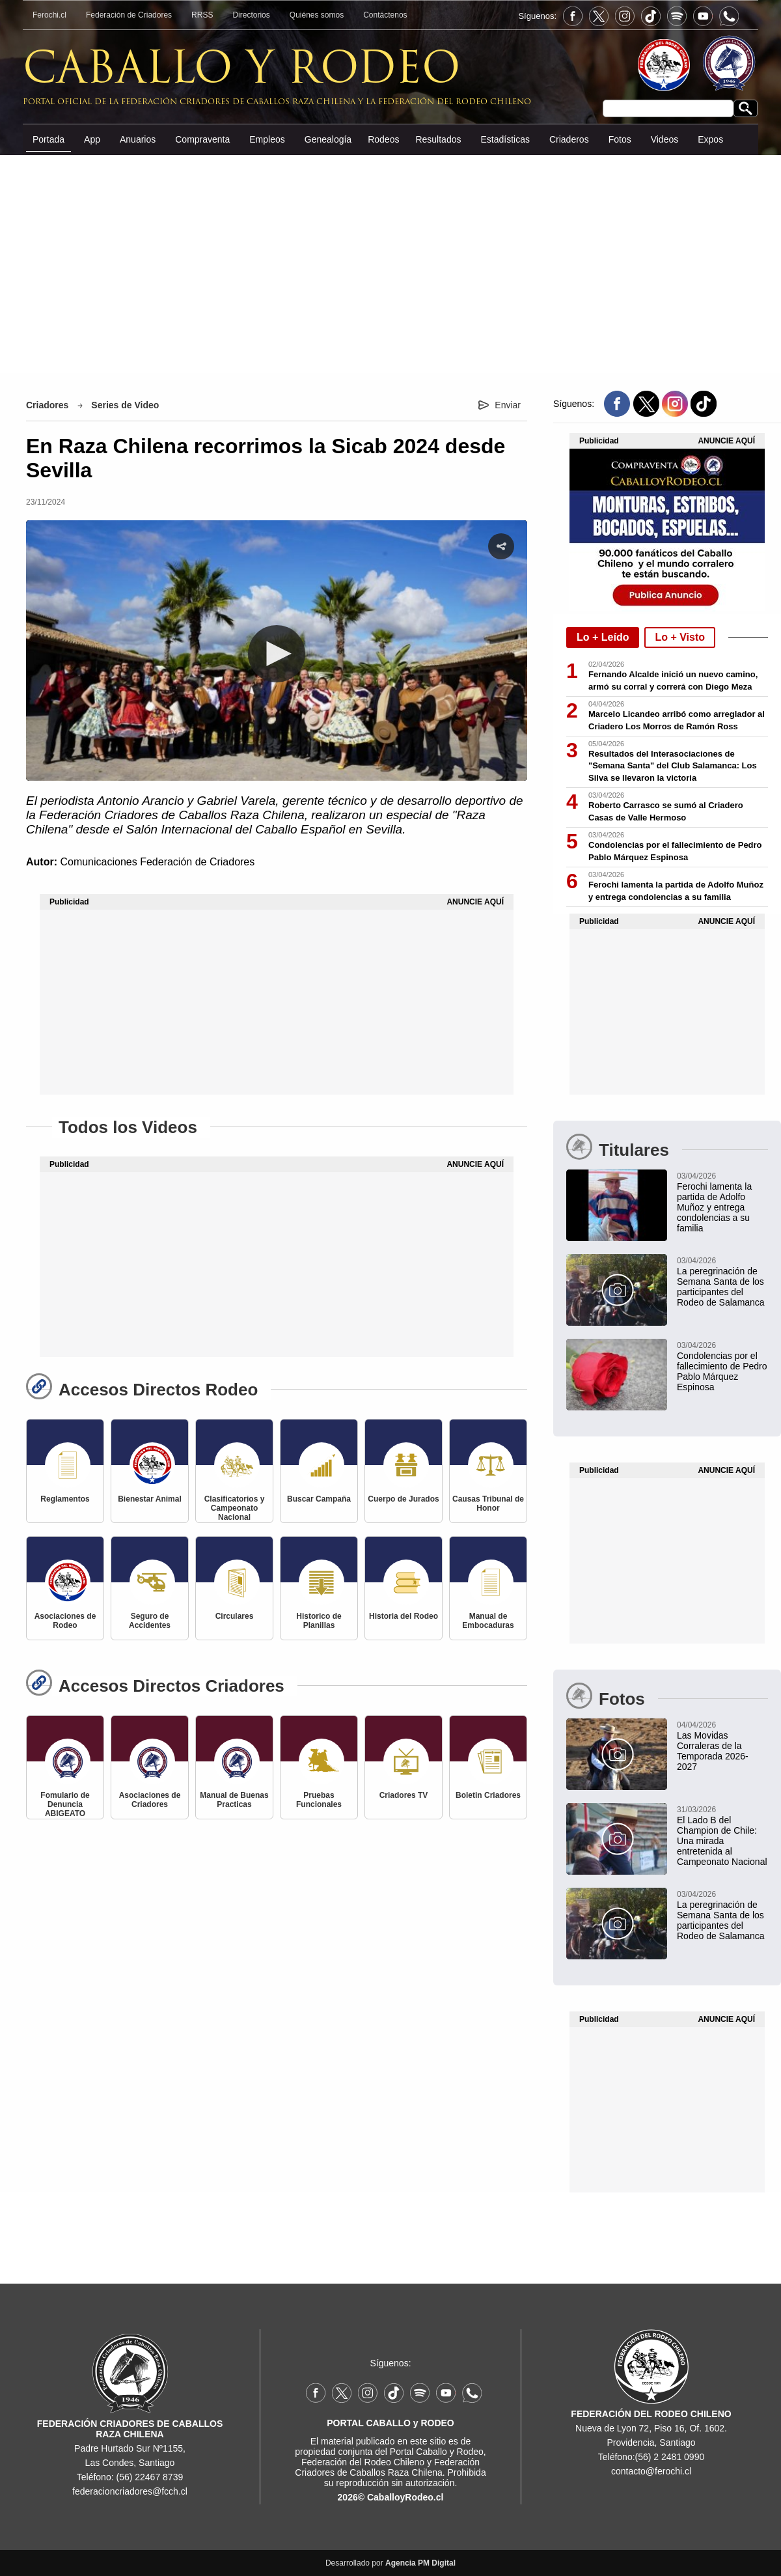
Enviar (508, 405)
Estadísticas (504, 139)
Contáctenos (385, 15)
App (92, 139)
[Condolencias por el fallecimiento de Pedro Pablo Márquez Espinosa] (667, 1365)
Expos (710, 139)
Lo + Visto (680, 637)
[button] (276, 653)
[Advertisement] (391, 263)
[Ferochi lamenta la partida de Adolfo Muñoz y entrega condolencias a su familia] (667, 1201)
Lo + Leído (603, 637)
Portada (48, 139)
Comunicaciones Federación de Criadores (157, 861)
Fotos (620, 139)
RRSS (202, 15)
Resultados (438, 139)
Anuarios (138, 139)
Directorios (250, 15)
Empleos (266, 139)
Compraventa (202, 139)
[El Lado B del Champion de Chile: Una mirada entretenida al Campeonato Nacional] (667, 1835)
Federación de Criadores (129, 15)
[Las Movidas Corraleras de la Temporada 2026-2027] (667, 1745)
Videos (665, 139)
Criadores (47, 405)
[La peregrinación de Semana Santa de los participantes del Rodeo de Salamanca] (667, 1281)
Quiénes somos (317, 15)
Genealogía (328, 139)
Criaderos (569, 139)
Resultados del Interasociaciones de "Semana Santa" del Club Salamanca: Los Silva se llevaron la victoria (672, 766)
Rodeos (383, 139)
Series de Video (125, 405)
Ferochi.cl (49, 15)
